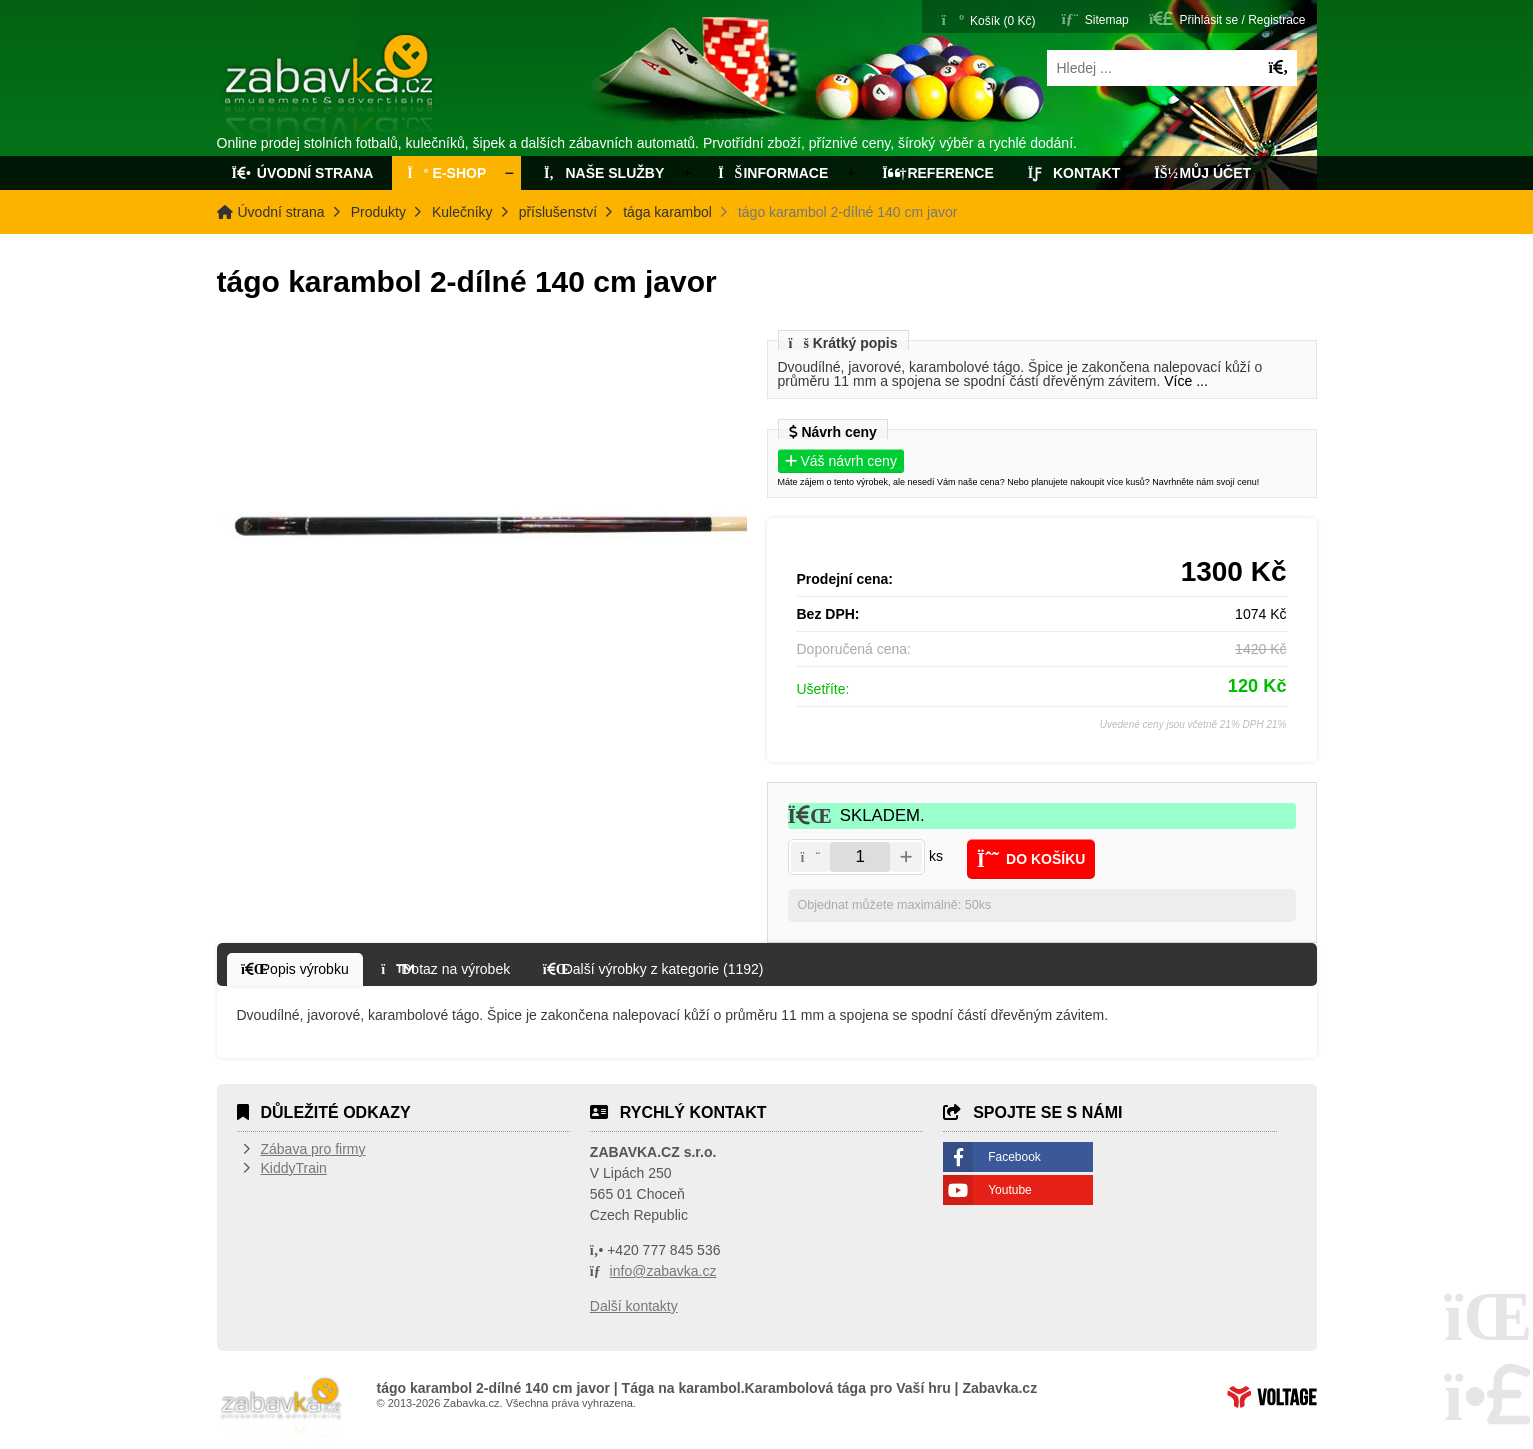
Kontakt (1074, 173)
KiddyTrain (294, 1168)
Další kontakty (634, 1306)
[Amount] (860, 857)
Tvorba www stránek (1272, 1397)
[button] (1227, 18)
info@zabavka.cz (663, 1271)
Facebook (1014, 1157)
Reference (938, 173)
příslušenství (558, 212)
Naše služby (602, 173)
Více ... (1186, 381)
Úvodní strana (330, 88)
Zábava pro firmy (313, 1149)
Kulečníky (462, 212)
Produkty (378, 212)
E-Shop (446, 173)
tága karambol (667, 212)
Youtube (1010, 1190)
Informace (773, 173)
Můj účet (1202, 173)
